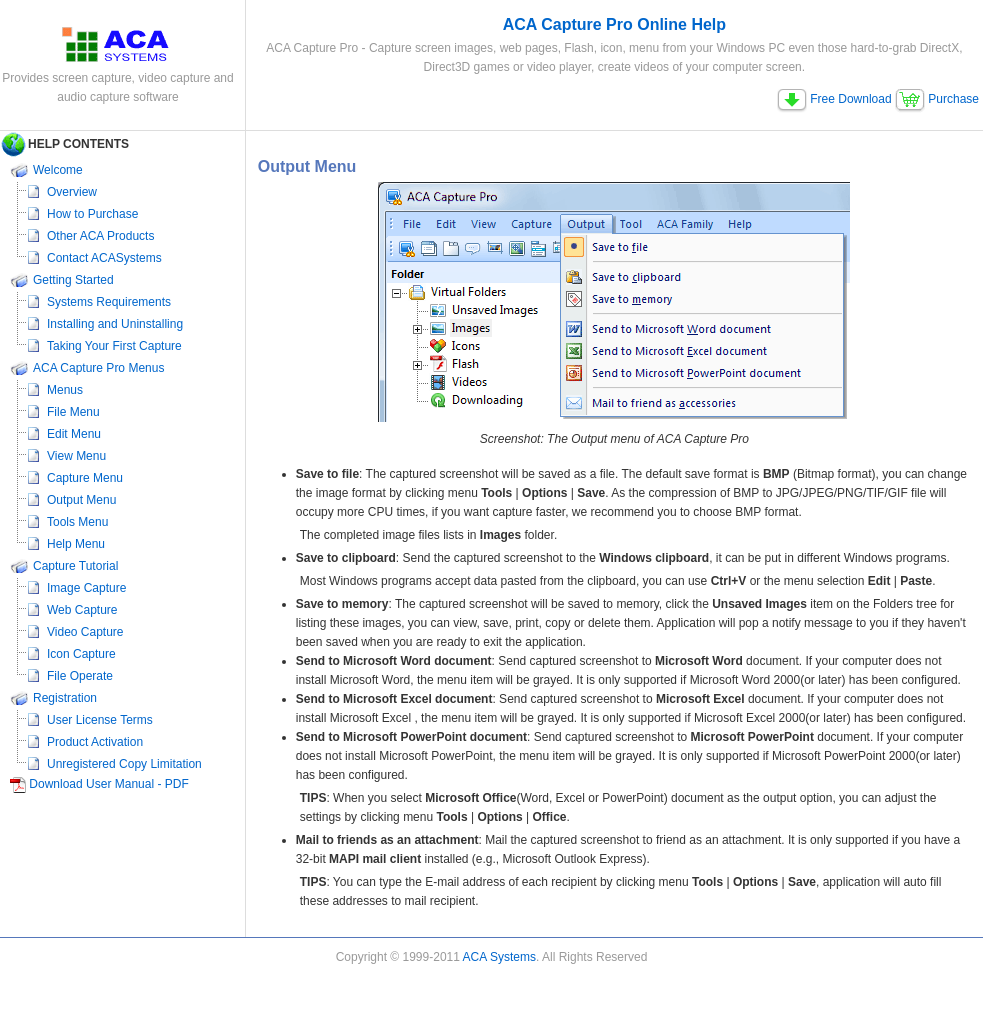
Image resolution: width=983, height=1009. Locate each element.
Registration (65, 698)
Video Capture (85, 632)
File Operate (80, 676)
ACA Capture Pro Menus (98, 368)
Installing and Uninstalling (115, 324)
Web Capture (82, 610)
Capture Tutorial (75, 566)
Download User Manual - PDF (108, 784)
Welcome (58, 170)
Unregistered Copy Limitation (124, 764)
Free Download (834, 99)
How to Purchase (92, 214)
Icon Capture (81, 654)
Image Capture (86, 588)
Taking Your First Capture (114, 346)
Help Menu (76, 544)
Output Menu (81, 500)
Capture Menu (85, 478)
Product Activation (95, 742)
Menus (65, 390)
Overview (72, 192)
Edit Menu (74, 434)
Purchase (937, 99)
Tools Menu (77, 522)
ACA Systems (499, 957)
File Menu (73, 412)
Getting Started (73, 280)
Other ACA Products (100, 236)
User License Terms (100, 720)
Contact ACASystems (104, 258)
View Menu (76, 456)
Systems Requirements (109, 302)
